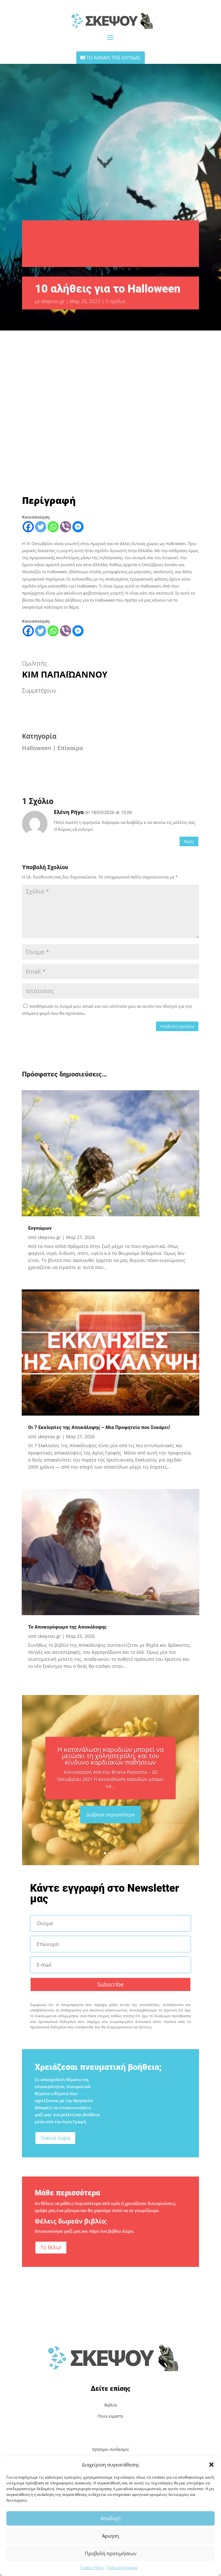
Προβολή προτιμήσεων (110, 2553)
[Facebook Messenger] (78, 526)
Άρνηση (110, 2536)
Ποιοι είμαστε (110, 2416)
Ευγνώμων (40, 1228)
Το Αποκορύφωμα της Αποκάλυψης (67, 1627)
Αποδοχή (110, 2518)
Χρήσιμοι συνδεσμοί (110, 2449)
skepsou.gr (53, 301)
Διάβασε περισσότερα (110, 1814)
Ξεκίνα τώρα (55, 2137)
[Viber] (65, 526)
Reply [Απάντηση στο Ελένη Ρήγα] (189, 841)
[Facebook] (28, 526)
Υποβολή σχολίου (177, 1026)
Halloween (36, 748)
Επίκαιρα (70, 748)
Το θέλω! (51, 2247)
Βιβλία (111, 2405)
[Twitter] (40, 526)
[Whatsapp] (53, 526)
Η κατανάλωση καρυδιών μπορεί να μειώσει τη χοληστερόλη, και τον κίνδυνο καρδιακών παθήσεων (110, 1756)
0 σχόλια (115, 301)
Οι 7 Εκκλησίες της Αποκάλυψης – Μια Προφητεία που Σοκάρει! (99, 1427)
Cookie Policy (92, 2567)
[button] (211, 2464)
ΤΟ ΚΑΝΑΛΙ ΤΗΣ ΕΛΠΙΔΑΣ (113, 57)
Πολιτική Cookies (122, 2567)
